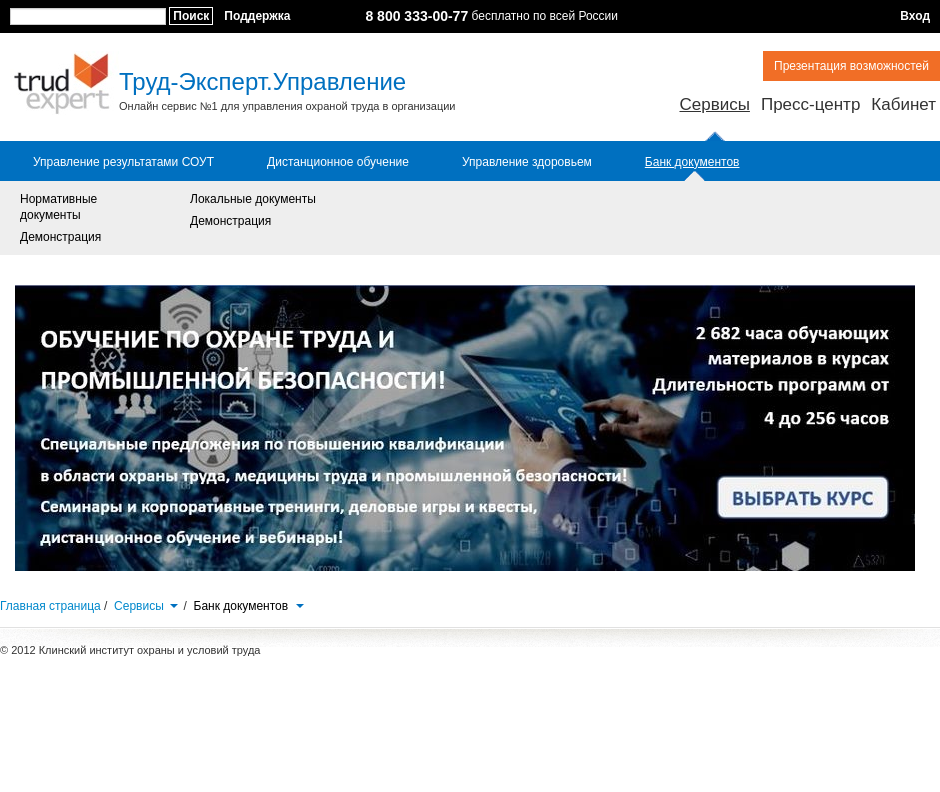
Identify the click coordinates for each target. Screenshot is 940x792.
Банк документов (692, 162)
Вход (915, 16)
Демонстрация (60, 237)
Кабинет (903, 104)
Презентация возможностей (851, 66)
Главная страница (50, 606)
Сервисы (714, 104)
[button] (173, 604)
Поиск (191, 16)
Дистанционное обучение (338, 162)
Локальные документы (253, 199)
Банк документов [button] (249, 606)
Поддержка (257, 16)
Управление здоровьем (527, 162)
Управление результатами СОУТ (123, 162)
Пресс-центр (810, 104)
